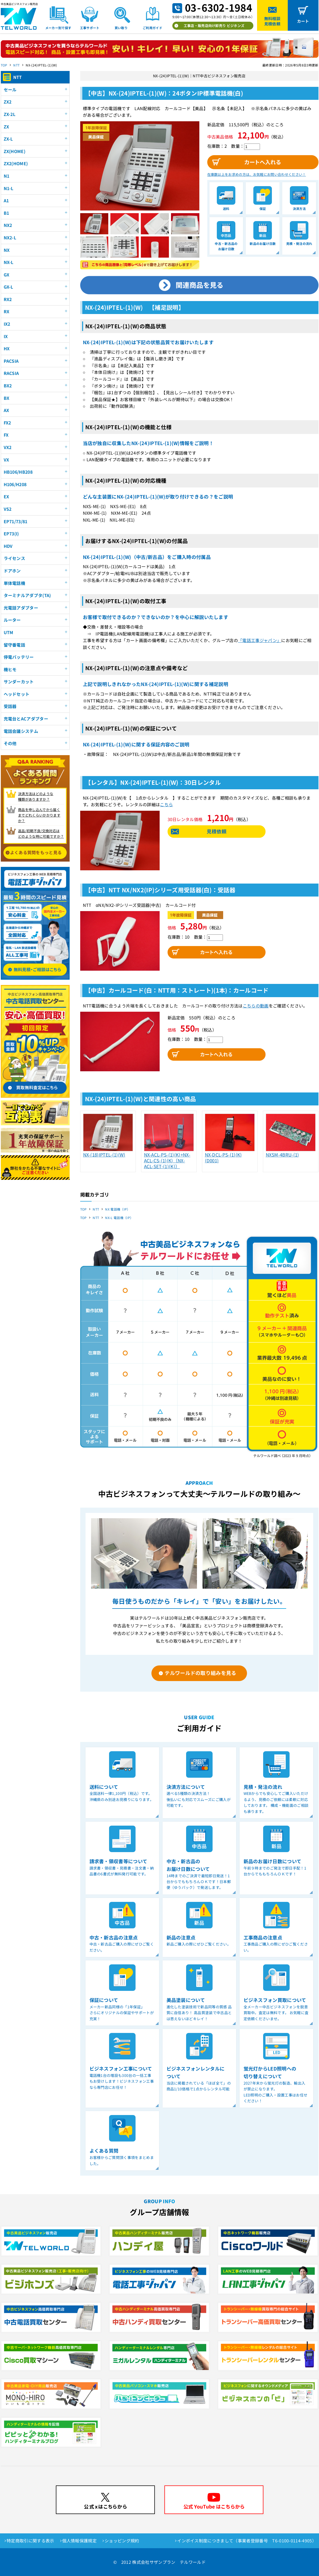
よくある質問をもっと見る (36, 852)
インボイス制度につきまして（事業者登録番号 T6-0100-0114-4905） (246, 2540)
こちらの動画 (256, 1005)
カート (303, 21)
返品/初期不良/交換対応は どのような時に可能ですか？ (41, 833)
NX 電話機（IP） (117, 1209)
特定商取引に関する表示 (30, 2540)
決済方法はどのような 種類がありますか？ (35, 796)
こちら (166, 804)
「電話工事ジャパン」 (259, 640)
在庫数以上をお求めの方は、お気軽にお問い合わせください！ (256, 174)
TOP (4, 65)
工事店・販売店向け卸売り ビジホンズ (214, 25)
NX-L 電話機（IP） (119, 1217)
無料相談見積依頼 (272, 21)
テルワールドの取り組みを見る (200, 1672)
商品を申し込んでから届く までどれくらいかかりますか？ (39, 815)
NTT (16, 65)
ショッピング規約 (122, 2540)
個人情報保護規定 (79, 2540)
